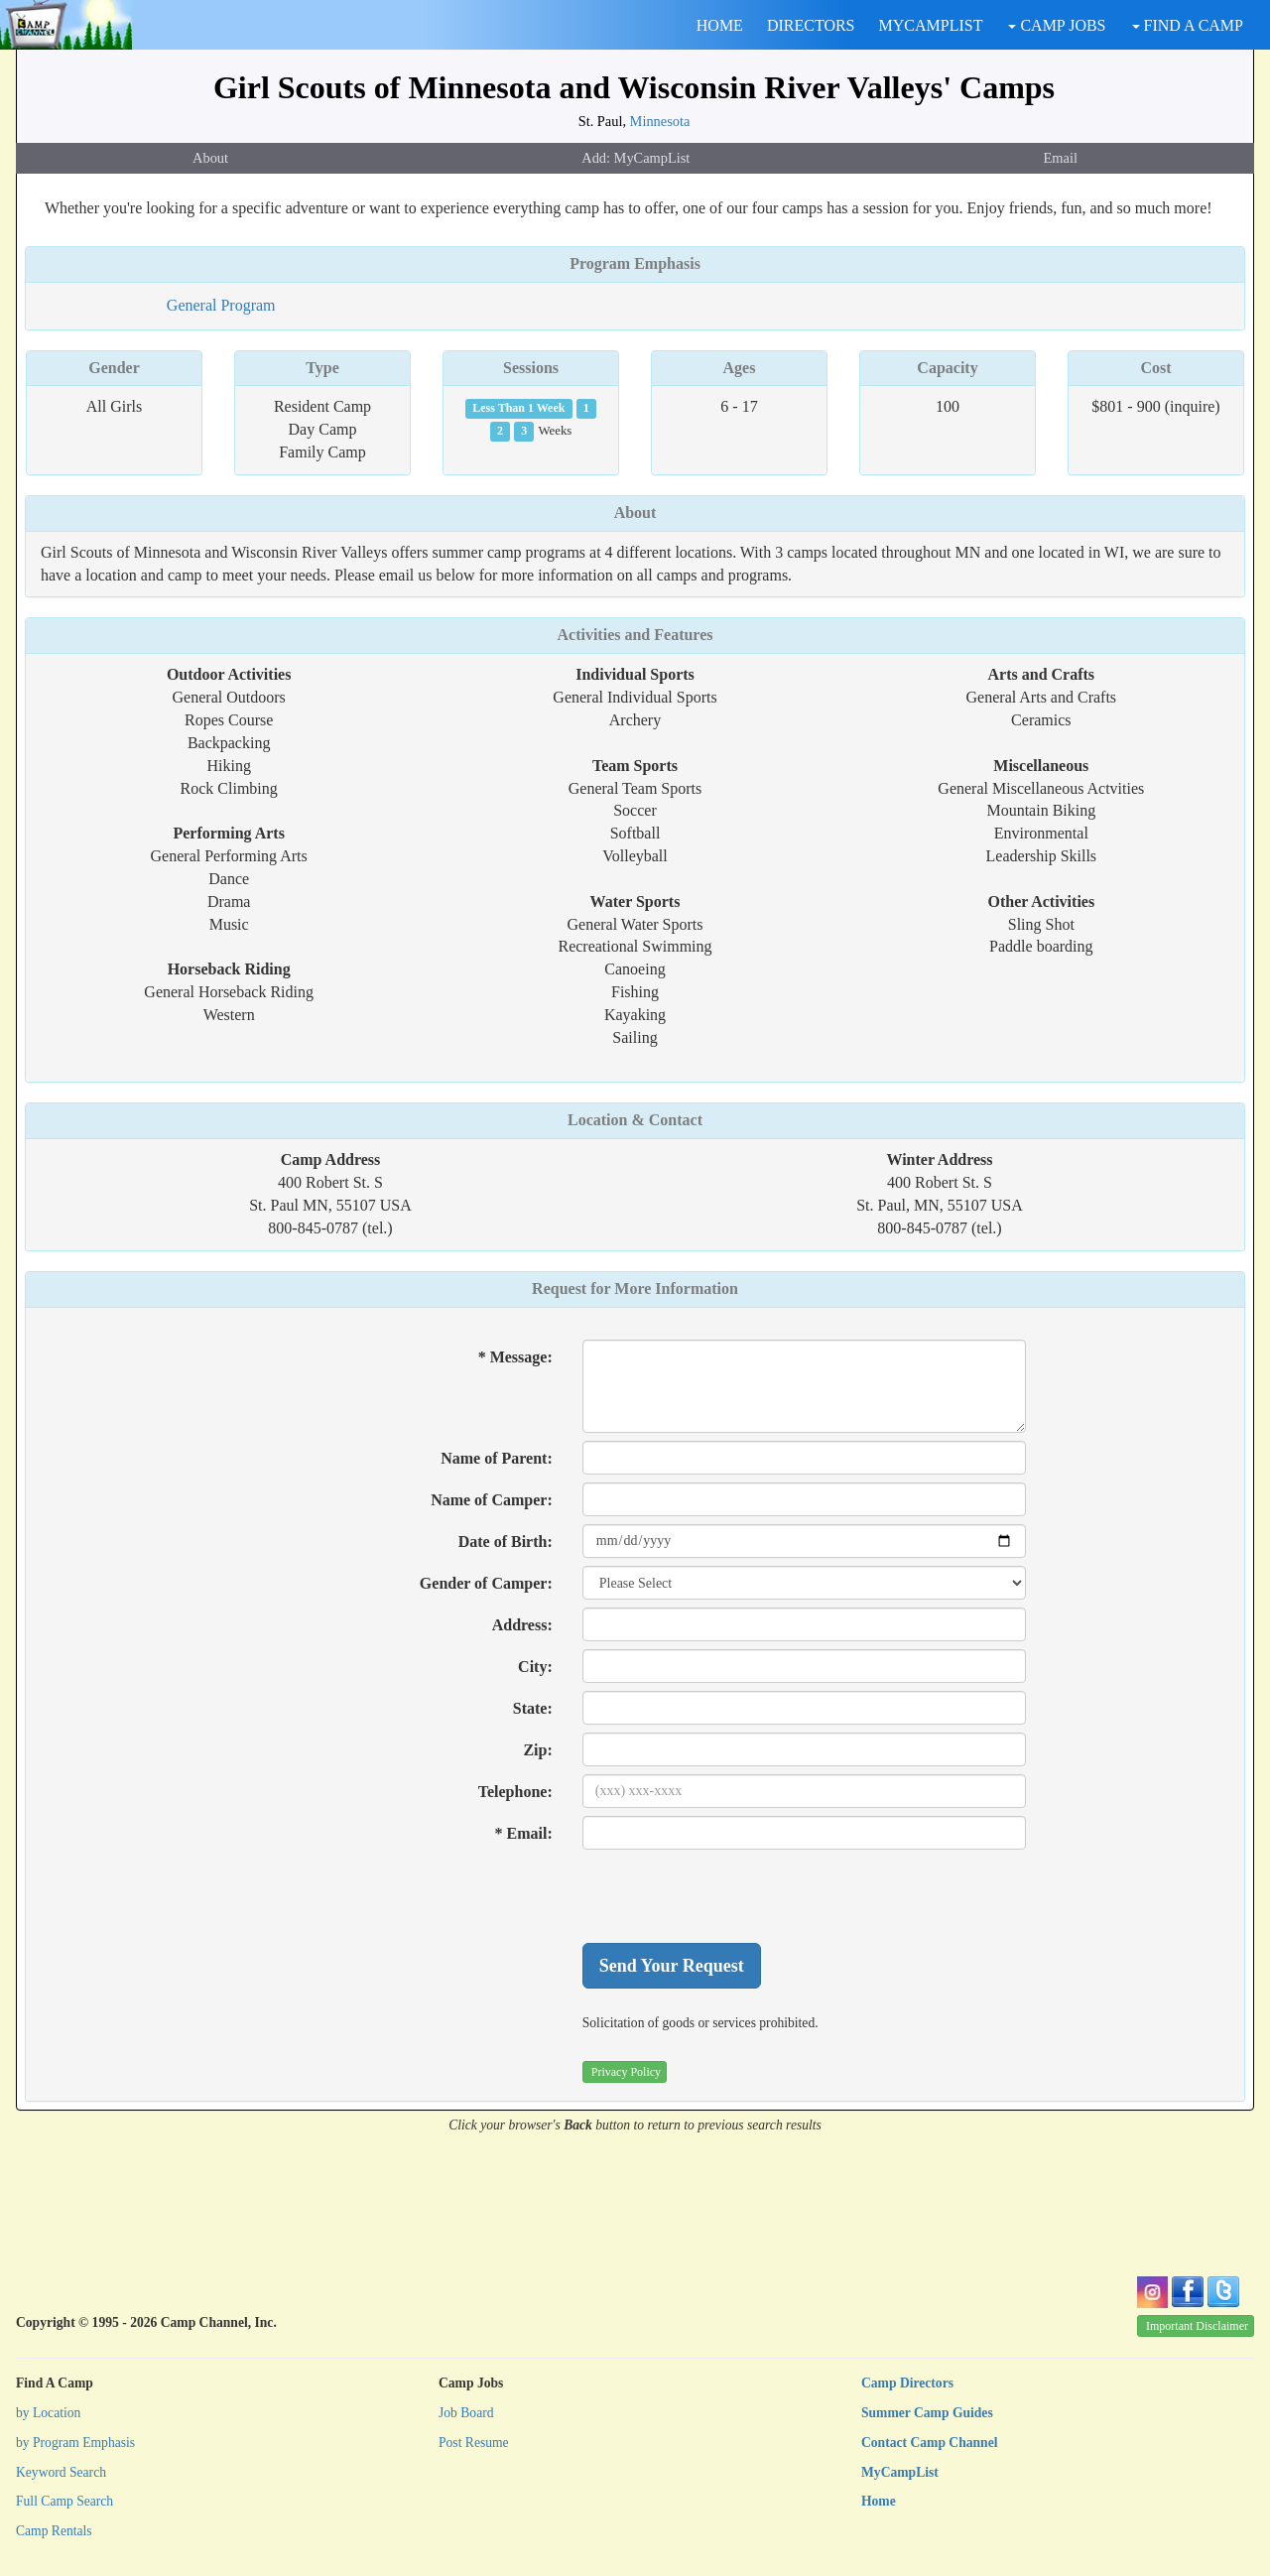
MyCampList (900, 2472)
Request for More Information (635, 1288)
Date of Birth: (505, 1541)
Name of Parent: (497, 1458)
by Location (48, 2412)
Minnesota (660, 121)
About (210, 158)
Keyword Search (61, 2472)
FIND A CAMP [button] (1187, 25)
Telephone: (515, 1791)
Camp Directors (907, 2383)
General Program (221, 305)
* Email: (524, 1833)
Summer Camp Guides (927, 2412)
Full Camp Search (64, 2501)
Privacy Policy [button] (626, 2072)
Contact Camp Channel (929, 2442)
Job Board (466, 2412)
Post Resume (474, 2442)
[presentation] (733, 1896)
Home (878, 2501)
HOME (720, 25)
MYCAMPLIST (931, 25)
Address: (522, 1624)
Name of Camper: (492, 1499)
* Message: (515, 1357)
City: (535, 1666)
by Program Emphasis (75, 2442)
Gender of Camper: (486, 1583)
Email (1061, 158)
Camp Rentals (54, 2530)
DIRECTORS (811, 25)
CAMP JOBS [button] (1056, 25)
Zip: (537, 1749)
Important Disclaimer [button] (1197, 2326)
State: (533, 1708)
